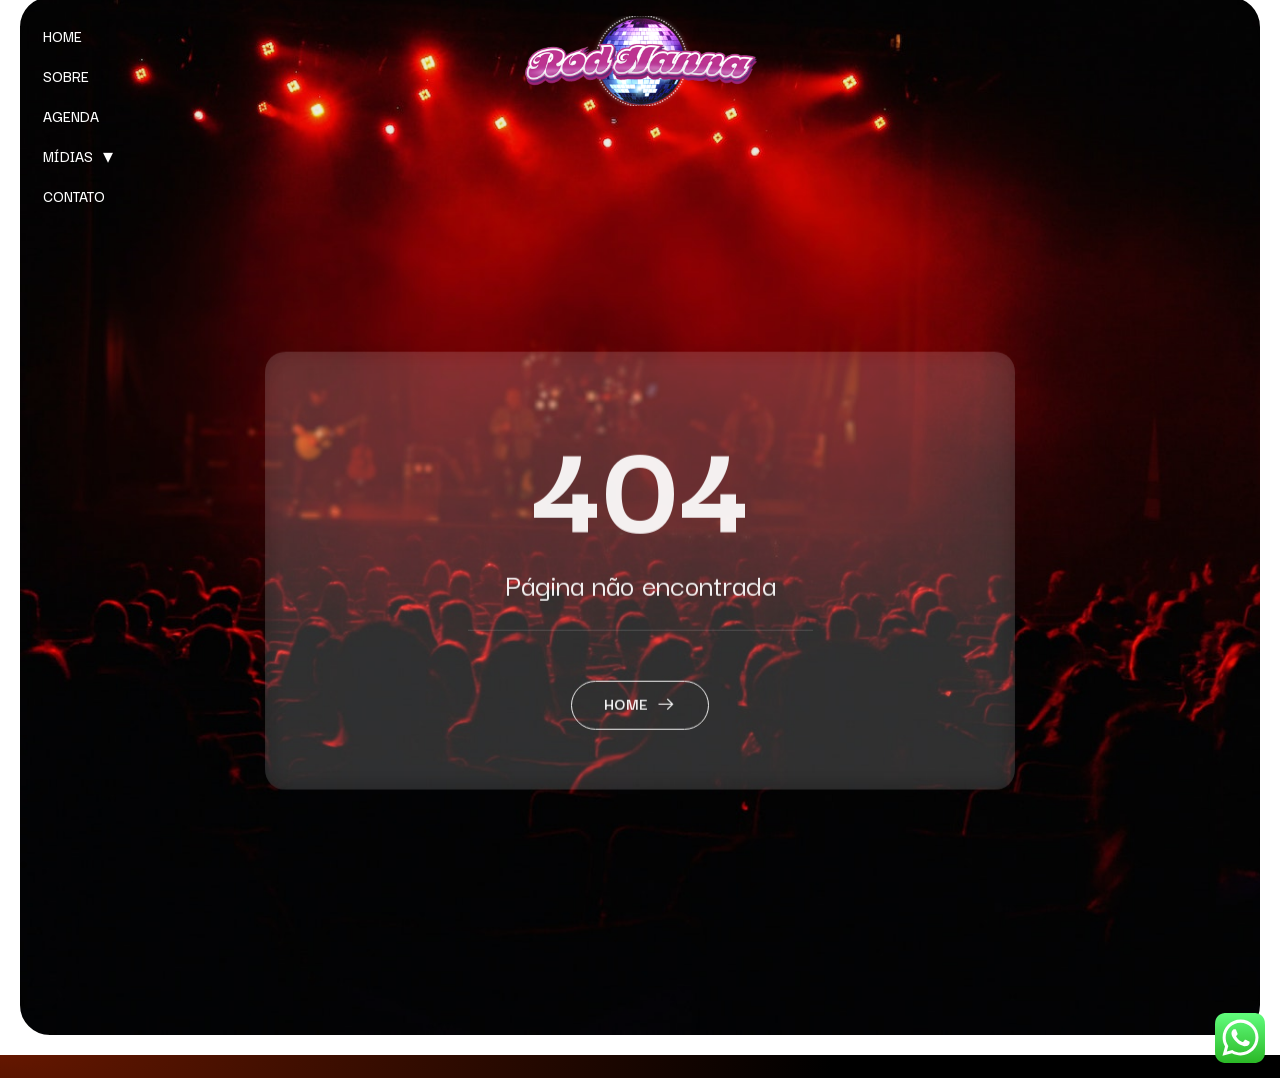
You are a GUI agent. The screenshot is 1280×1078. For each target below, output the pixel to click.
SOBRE (66, 76)
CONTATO (74, 196)
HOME (62, 36)
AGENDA (71, 116)
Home (640, 729)
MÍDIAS (68, 156)
